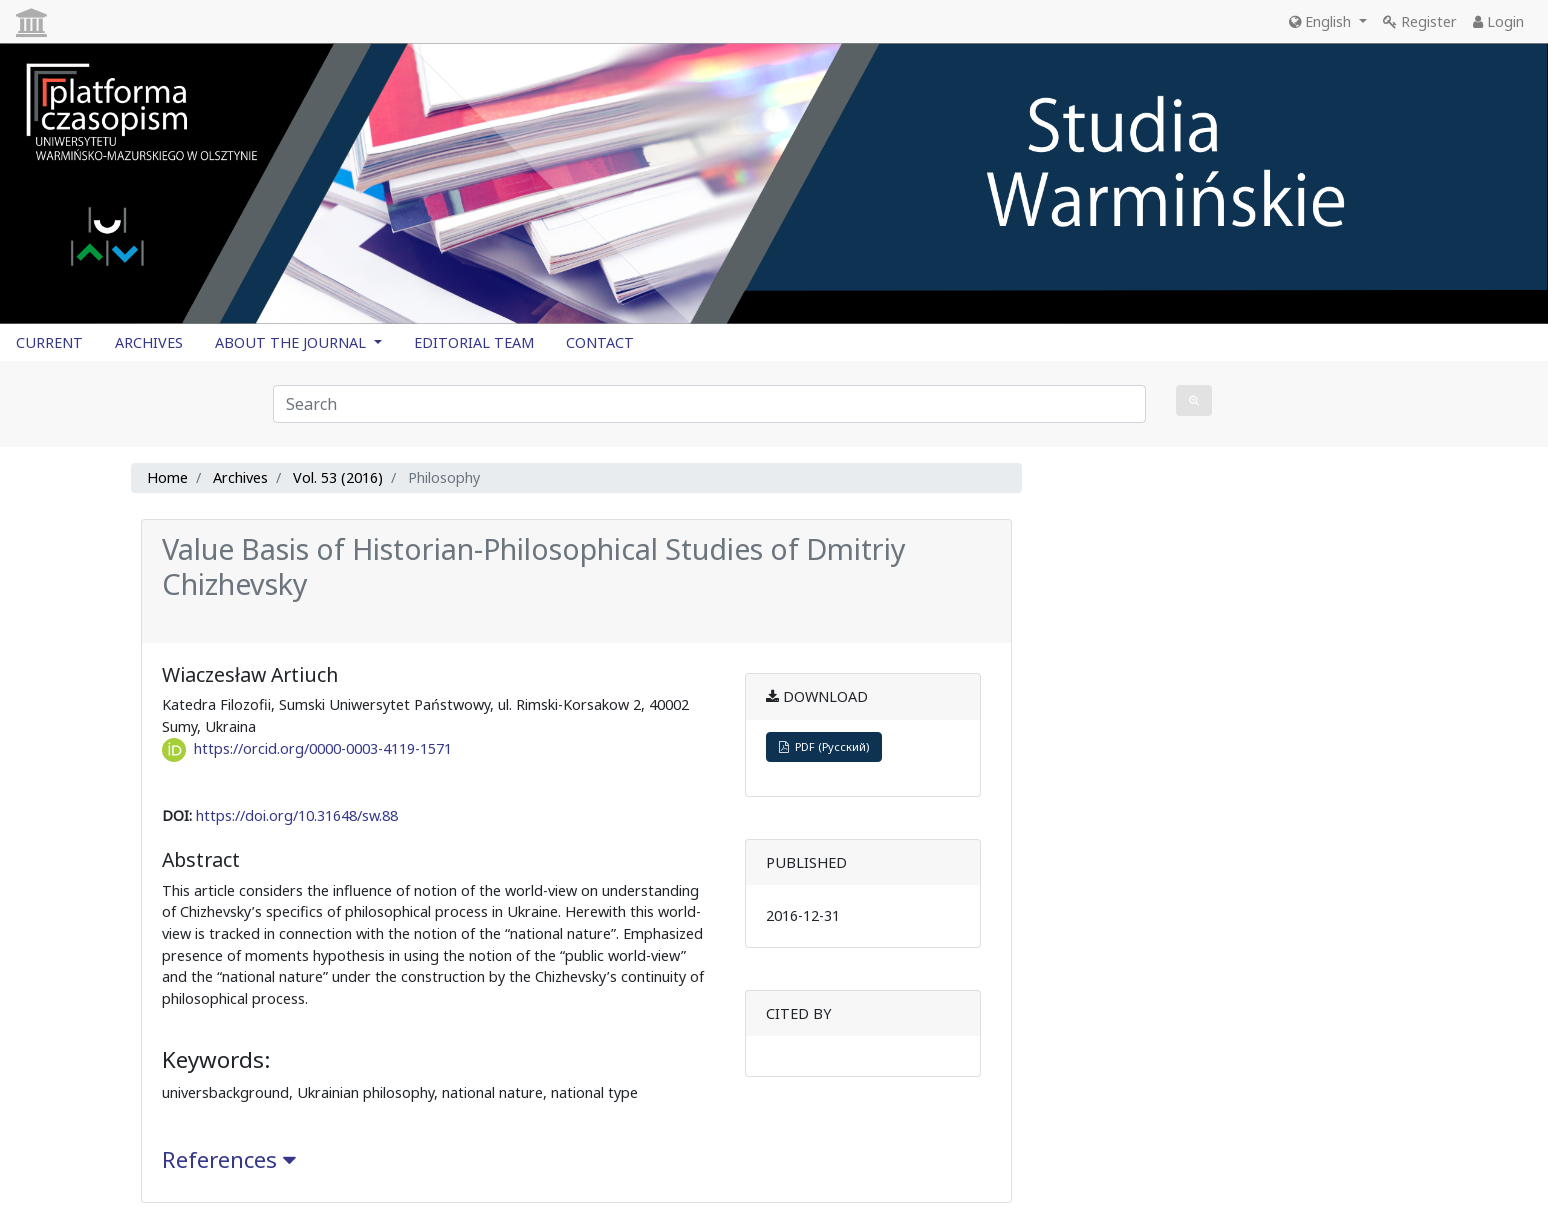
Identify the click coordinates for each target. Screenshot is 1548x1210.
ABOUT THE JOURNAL (292, 342)
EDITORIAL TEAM (474, 342)
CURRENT (49, 342)
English (1322, 21)
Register (1420, 21)
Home (167, 477)
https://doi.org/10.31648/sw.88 (297, 815)
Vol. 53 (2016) (338, 477)
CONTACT (600, 342)
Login (1498, 21)
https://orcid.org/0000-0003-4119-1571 (323, 748)
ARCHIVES (149, 342)
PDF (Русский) (824, 746)
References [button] (229, 1159)
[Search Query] (709, 404)
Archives (240, 477)
